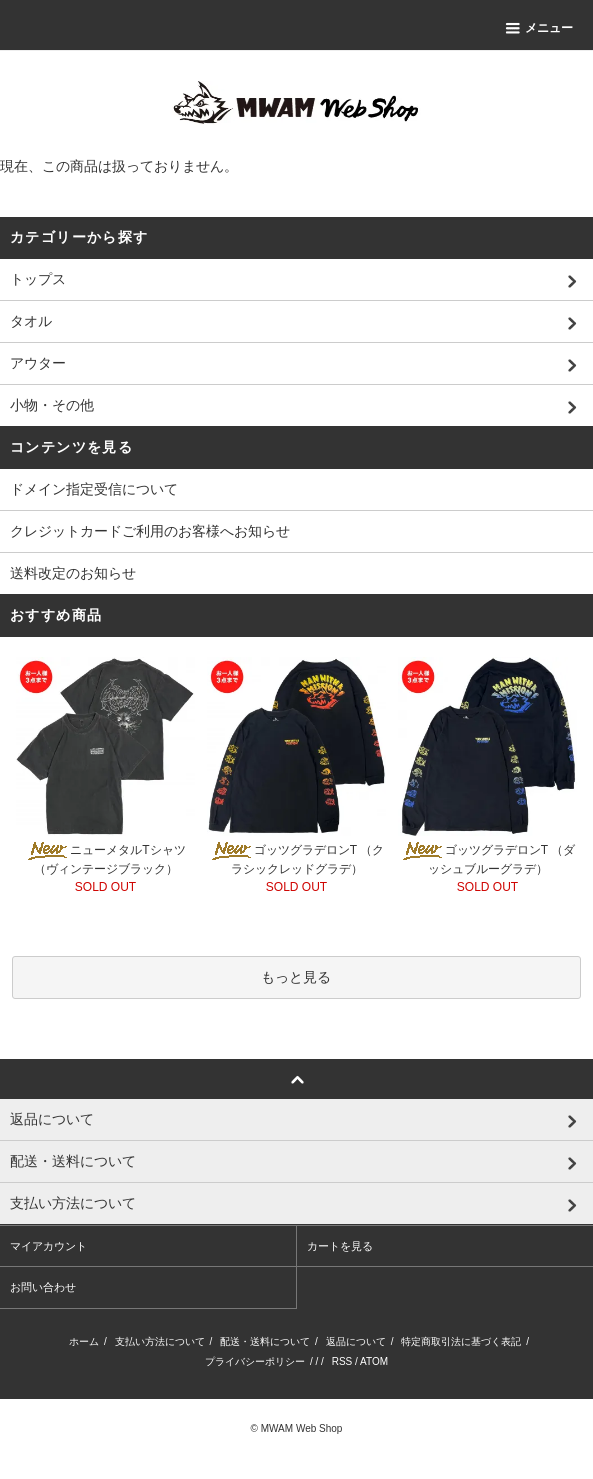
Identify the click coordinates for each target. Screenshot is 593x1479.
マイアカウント (48, 1246)
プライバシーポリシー (255, 1361)
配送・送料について (265, 1341)
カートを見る (340, 1246)
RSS (342, 1361)
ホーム (84, 1341)
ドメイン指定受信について (94, 489)
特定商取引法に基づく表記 (461, 1341)
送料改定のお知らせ (73, 573)
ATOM (374, 1361)
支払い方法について (160, 1341)
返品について (356, 1341)
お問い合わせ (43, 1287)
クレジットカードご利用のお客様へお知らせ (150, 531)
